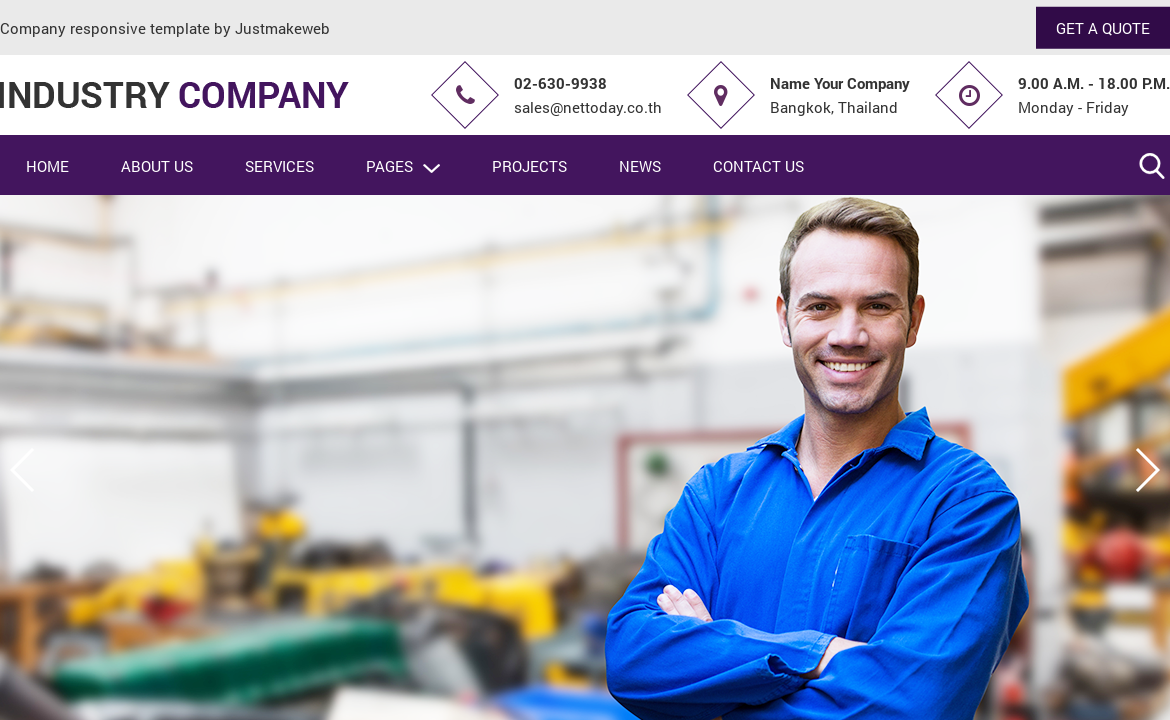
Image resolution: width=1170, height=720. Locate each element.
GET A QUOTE (1103, 27)
